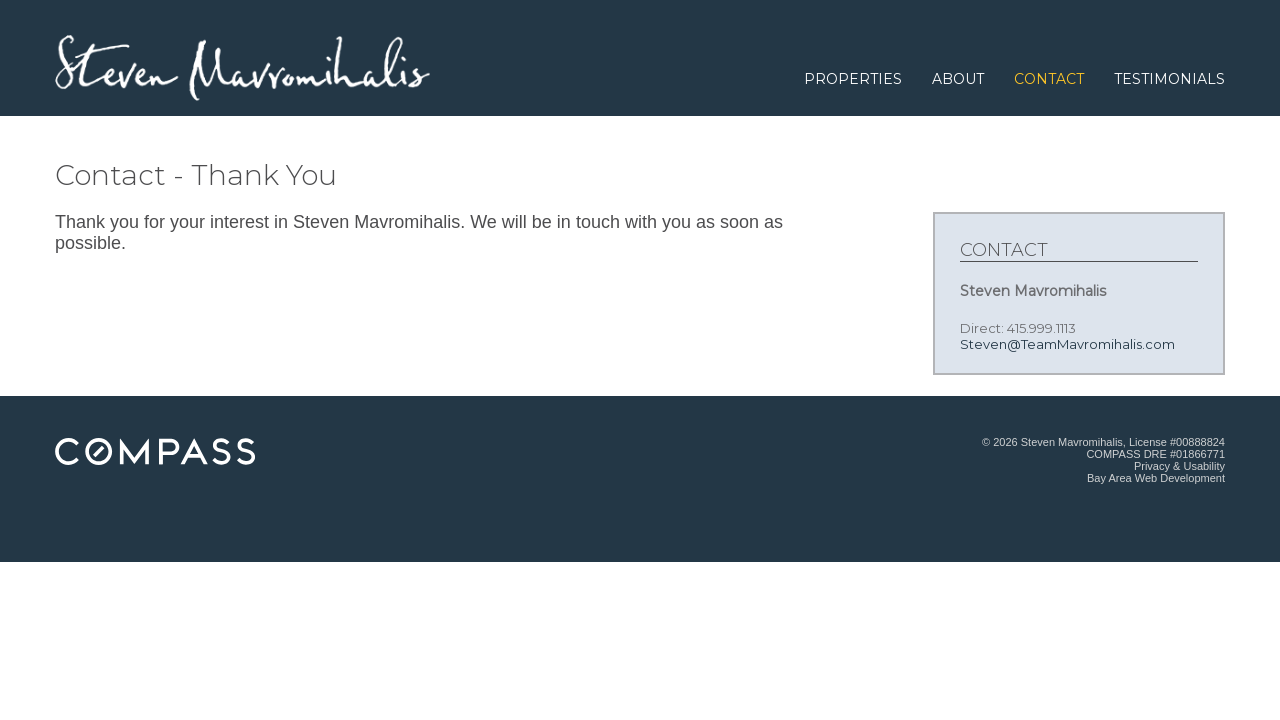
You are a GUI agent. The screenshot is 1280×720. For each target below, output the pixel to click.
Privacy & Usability (1179, 466)
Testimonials (1169, 79)
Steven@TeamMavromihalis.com (1067, 344)
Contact (1049, 79)
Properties (853, 79)
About (958, 79)
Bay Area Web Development (1156, 478)
